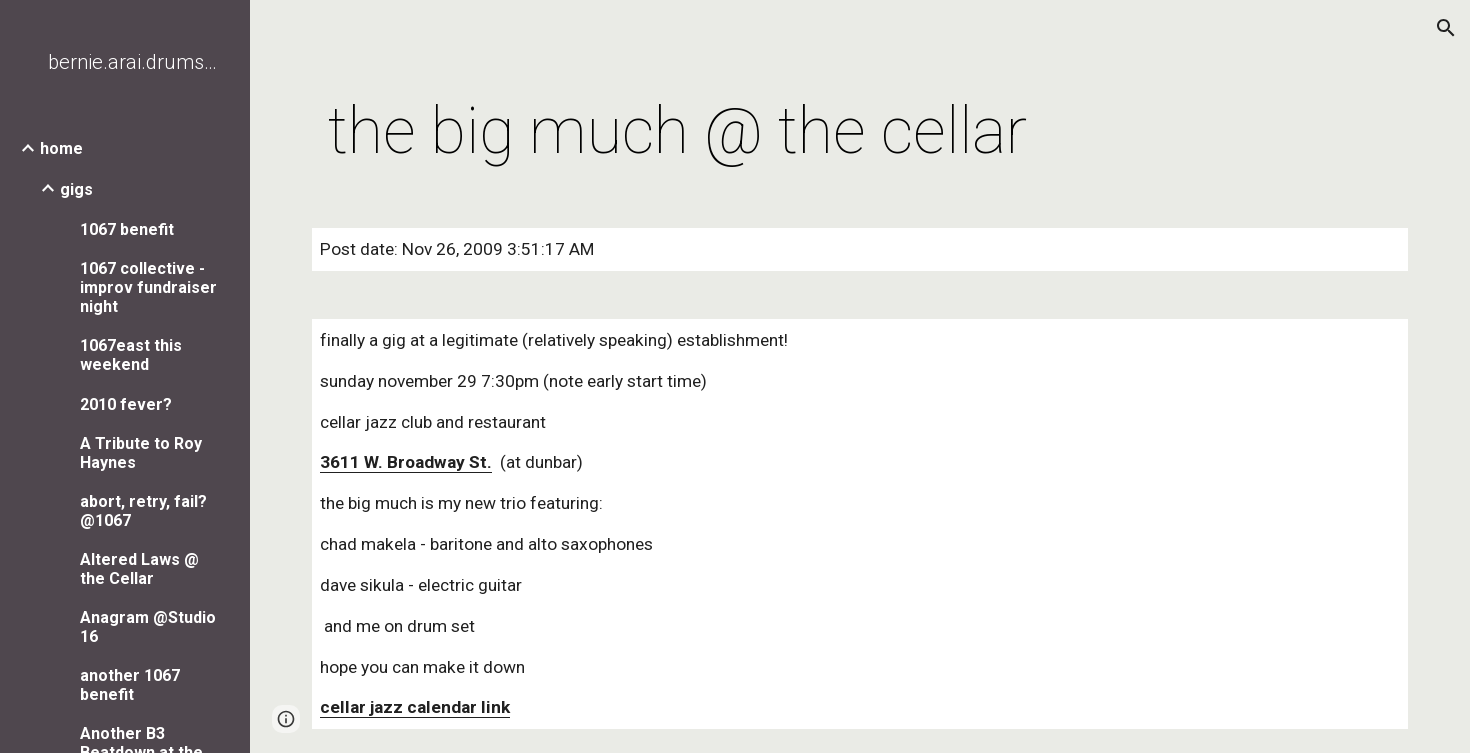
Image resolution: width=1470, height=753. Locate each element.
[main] (677, 132)
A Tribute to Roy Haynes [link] (141, 453)
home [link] (61, 148)
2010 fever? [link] (126, 404)
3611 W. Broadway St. (406, 462)
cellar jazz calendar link (415, 707)
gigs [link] (76, 189)
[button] (1446, 28)
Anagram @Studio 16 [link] (148, 627)
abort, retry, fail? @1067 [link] (143, 511)
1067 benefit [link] (127, 229)
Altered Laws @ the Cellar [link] (139, 569)
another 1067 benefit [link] (130, 685)
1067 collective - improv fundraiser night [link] (148, 287)
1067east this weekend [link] (131, 355)
